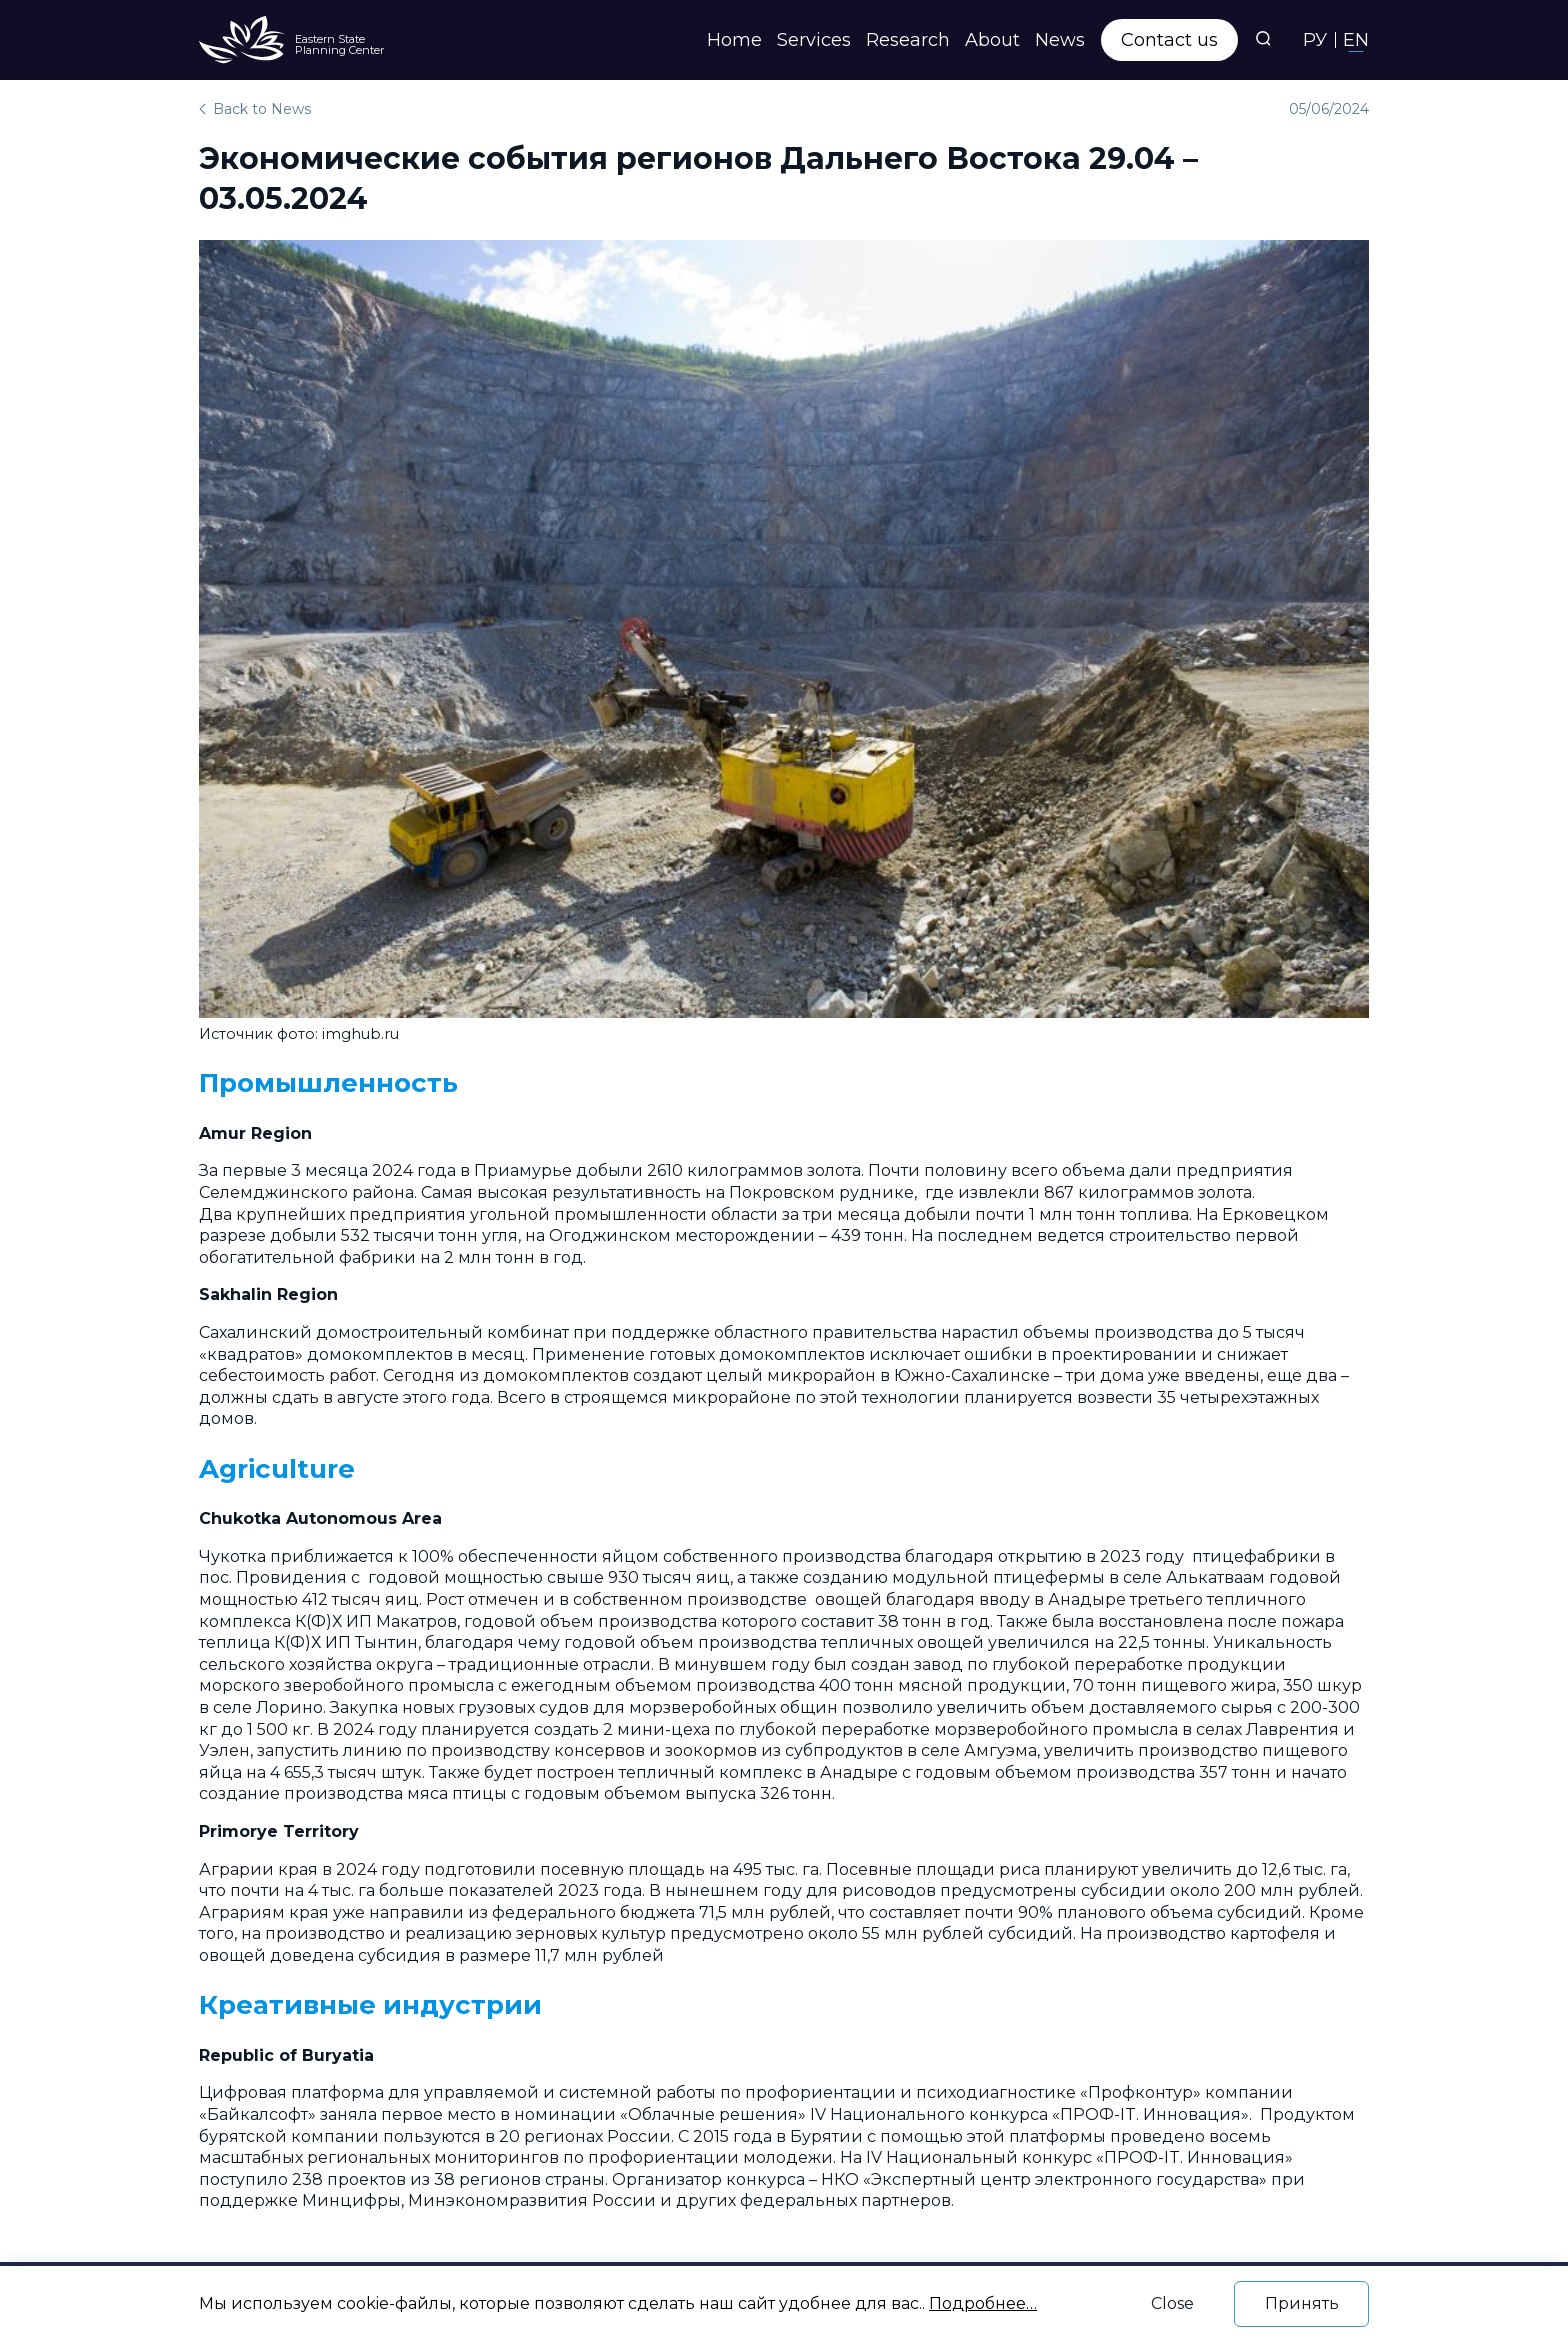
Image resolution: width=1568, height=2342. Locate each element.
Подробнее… (983, 2303)
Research (908, 40)
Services (814, 40)
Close (1172, 2303)
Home (734, 40)
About (992, 40)
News (1060, 40)
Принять (1302, 2303)
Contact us (1169, 40)
